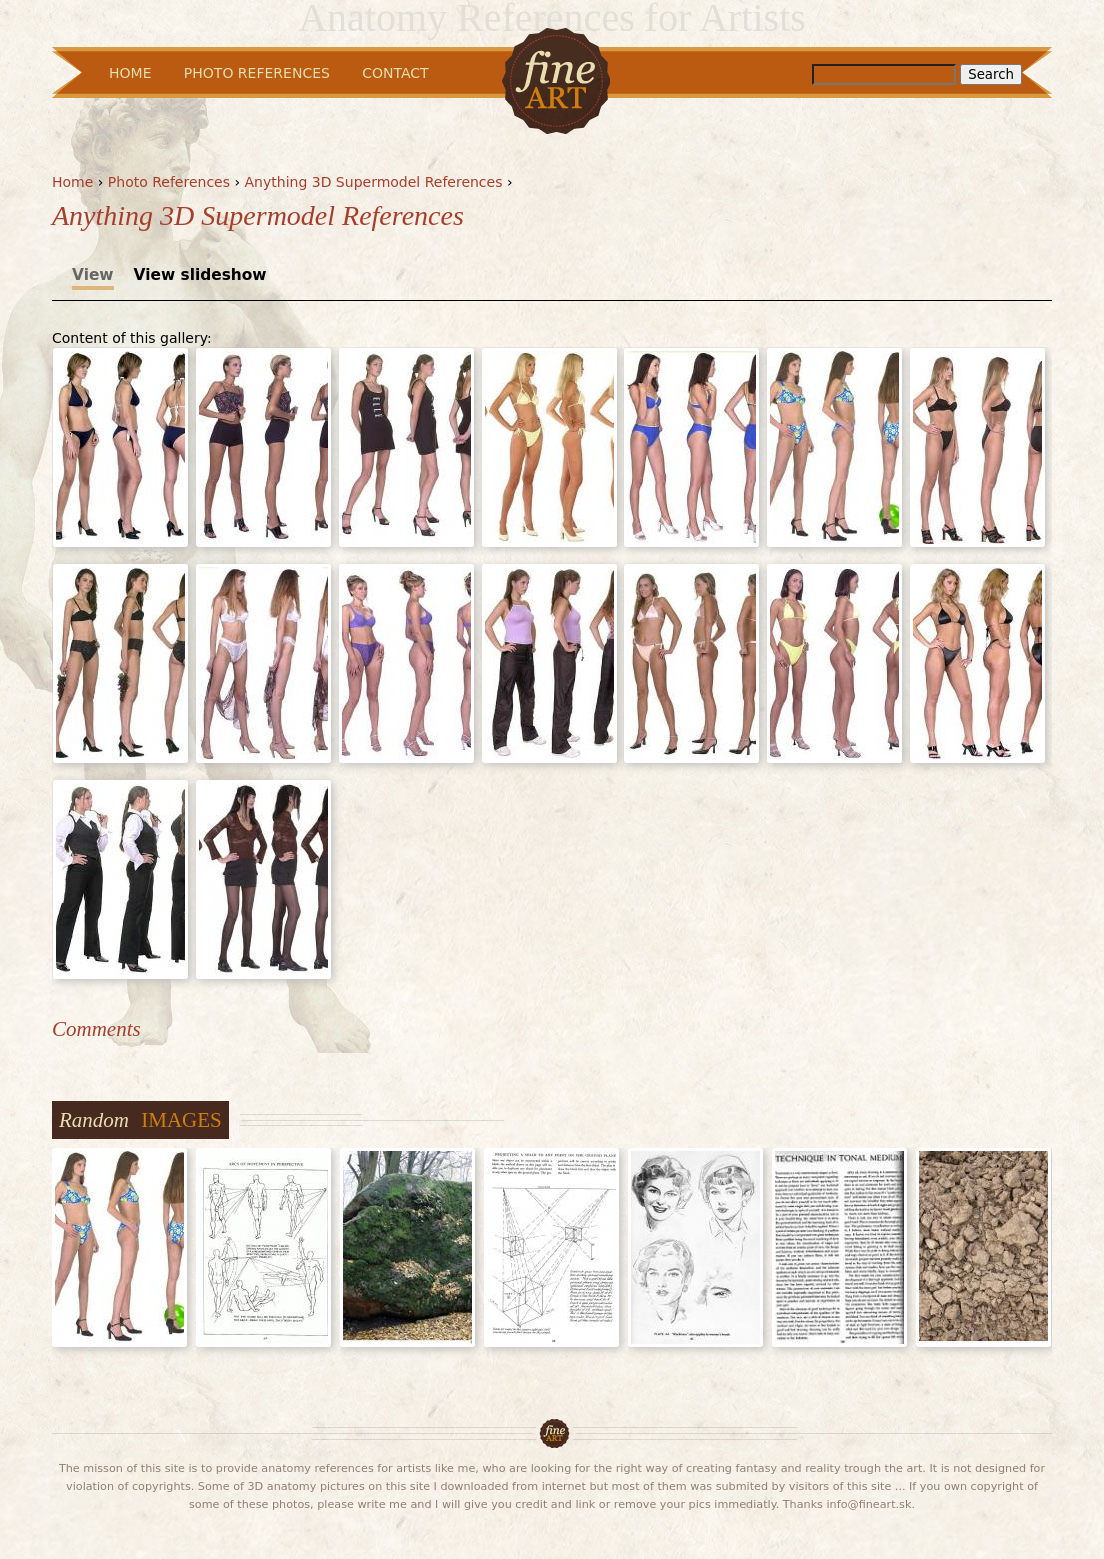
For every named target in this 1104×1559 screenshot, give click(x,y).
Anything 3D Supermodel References (374, 182)
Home (72, 182)
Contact (395, 73)
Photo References (169, 182)
